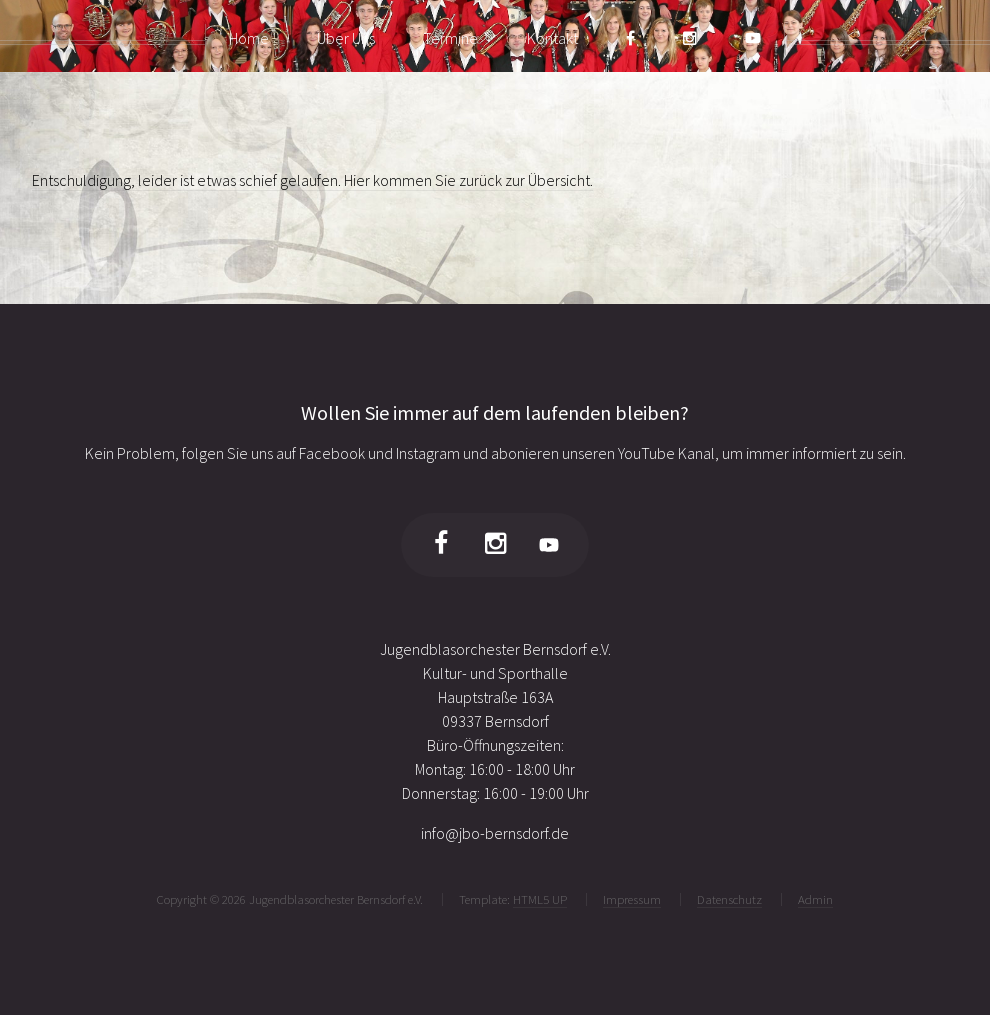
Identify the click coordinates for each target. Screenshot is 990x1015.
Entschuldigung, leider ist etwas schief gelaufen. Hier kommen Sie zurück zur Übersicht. (312, 180)
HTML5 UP (540, 899)
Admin (815, 899)
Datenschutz (729, 899)
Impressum (632, 899)
